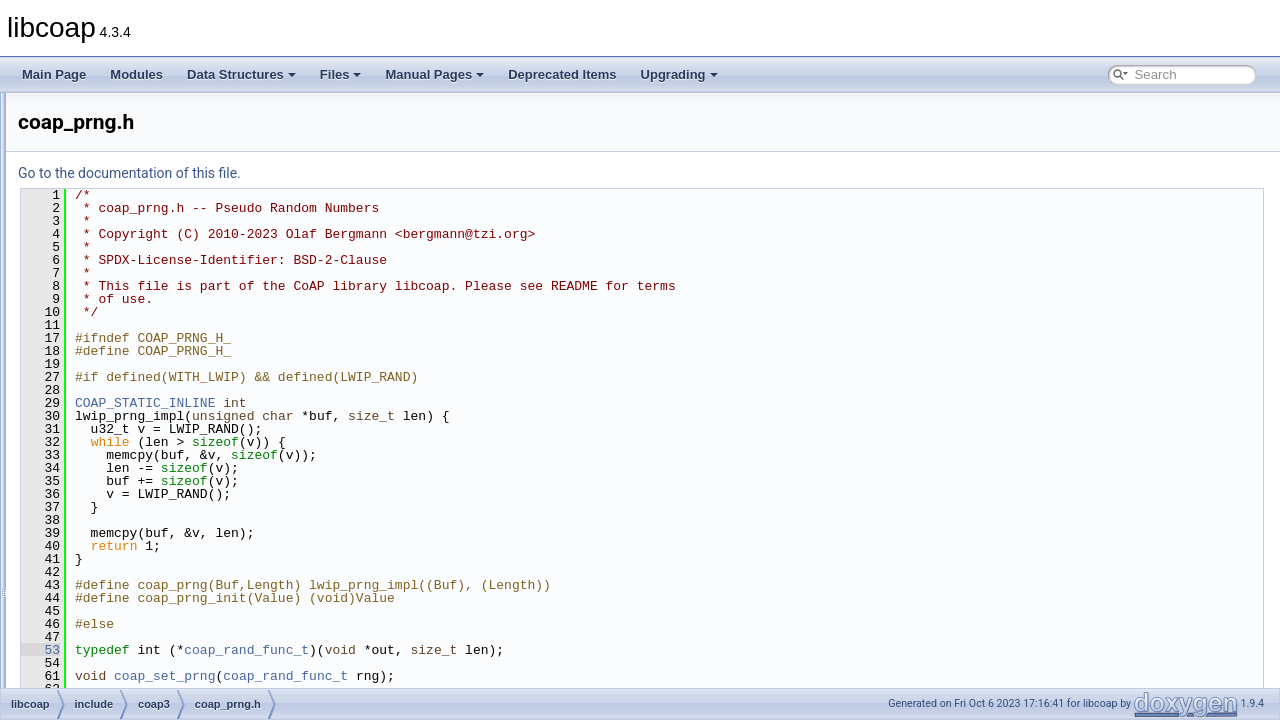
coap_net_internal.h (166, 246)
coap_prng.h (147, 400)
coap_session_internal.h (178, 510)
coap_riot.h (143, 466)
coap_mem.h (148, 180)
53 (290, 650)
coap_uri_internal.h (165, 664)
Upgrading (679, 74)
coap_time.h (146, 620)
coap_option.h (151, 290)
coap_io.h (140, 114)
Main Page (54, 74)
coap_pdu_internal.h (168, 378)
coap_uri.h (142, 642)
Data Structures (241, 74)
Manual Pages (434, 74)
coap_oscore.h (153, 312)
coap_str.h (141, 532)
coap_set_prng (414, 676)
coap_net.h (143, 224)
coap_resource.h (158, 422)
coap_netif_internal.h (169, 268)
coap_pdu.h (145, 356)
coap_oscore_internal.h (176, 334)
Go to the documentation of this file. (379, 173)
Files (341, 74)
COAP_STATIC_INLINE (395, 403)
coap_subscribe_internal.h (184, 576)
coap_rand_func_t (496, 650)
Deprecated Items (562, 74)
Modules (136, 74)
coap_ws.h (142, 686)
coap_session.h (155, 488)
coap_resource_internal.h (181, 444)
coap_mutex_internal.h (174, 202)
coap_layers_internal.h (174, 158)
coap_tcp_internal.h (166, 598)
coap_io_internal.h (163, 136)
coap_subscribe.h (161, 554)
